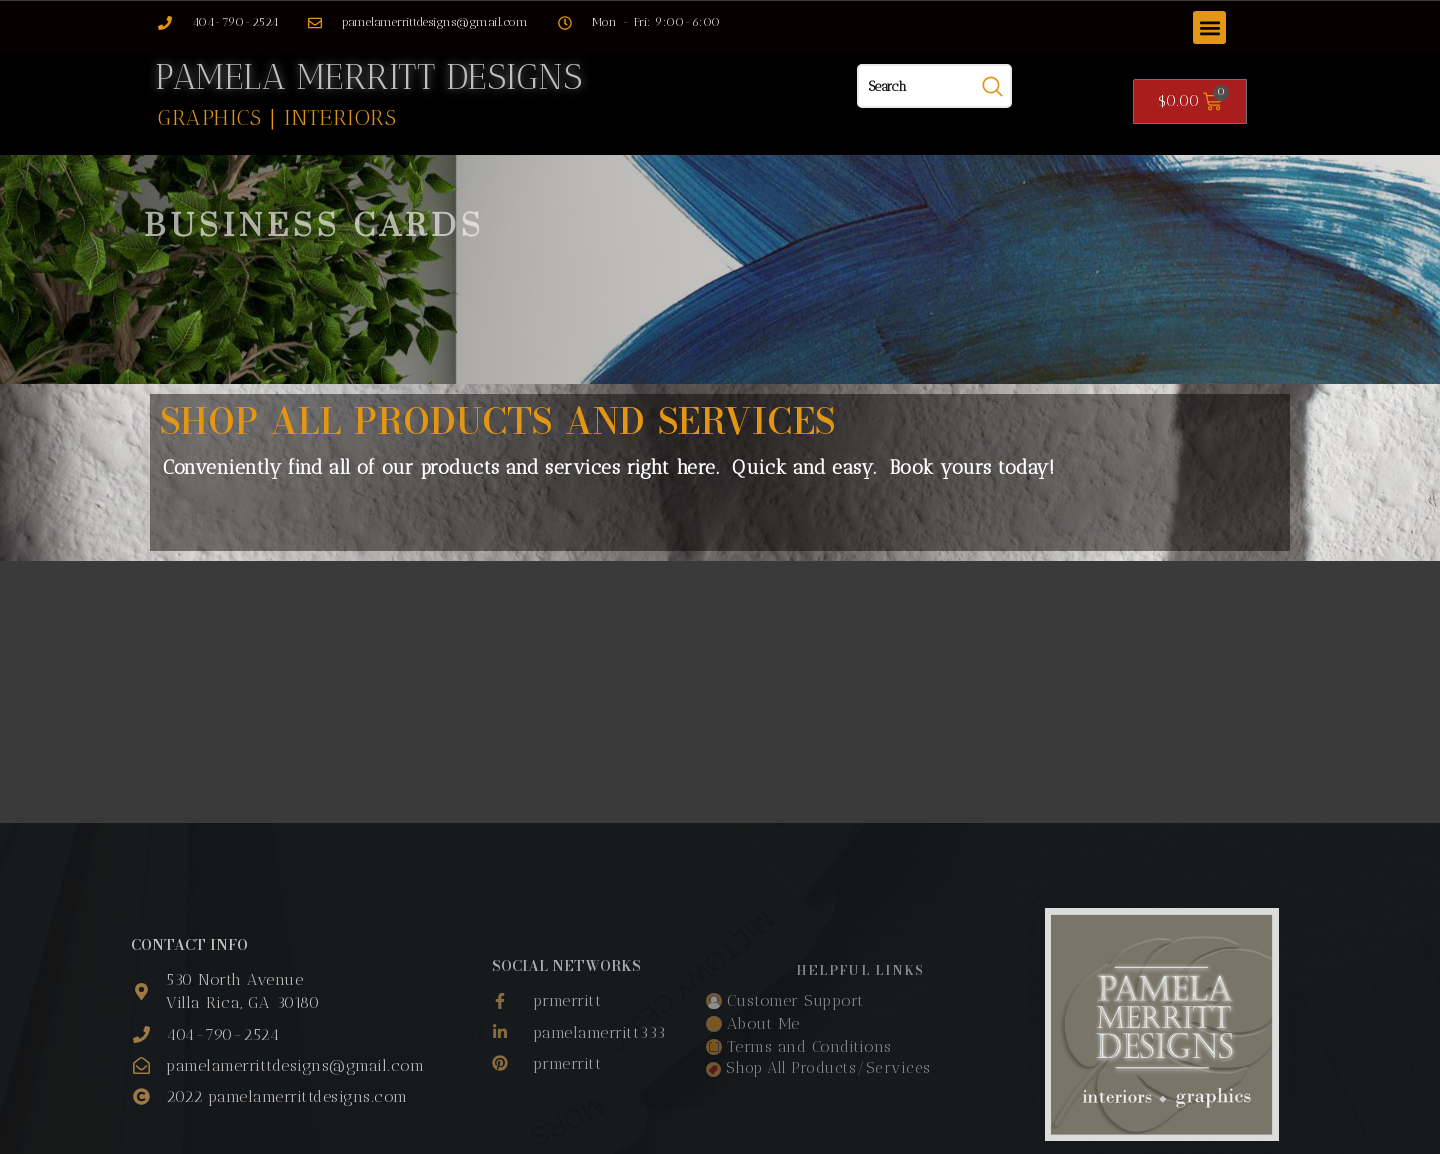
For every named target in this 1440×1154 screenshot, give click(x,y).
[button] (1209, 27)
